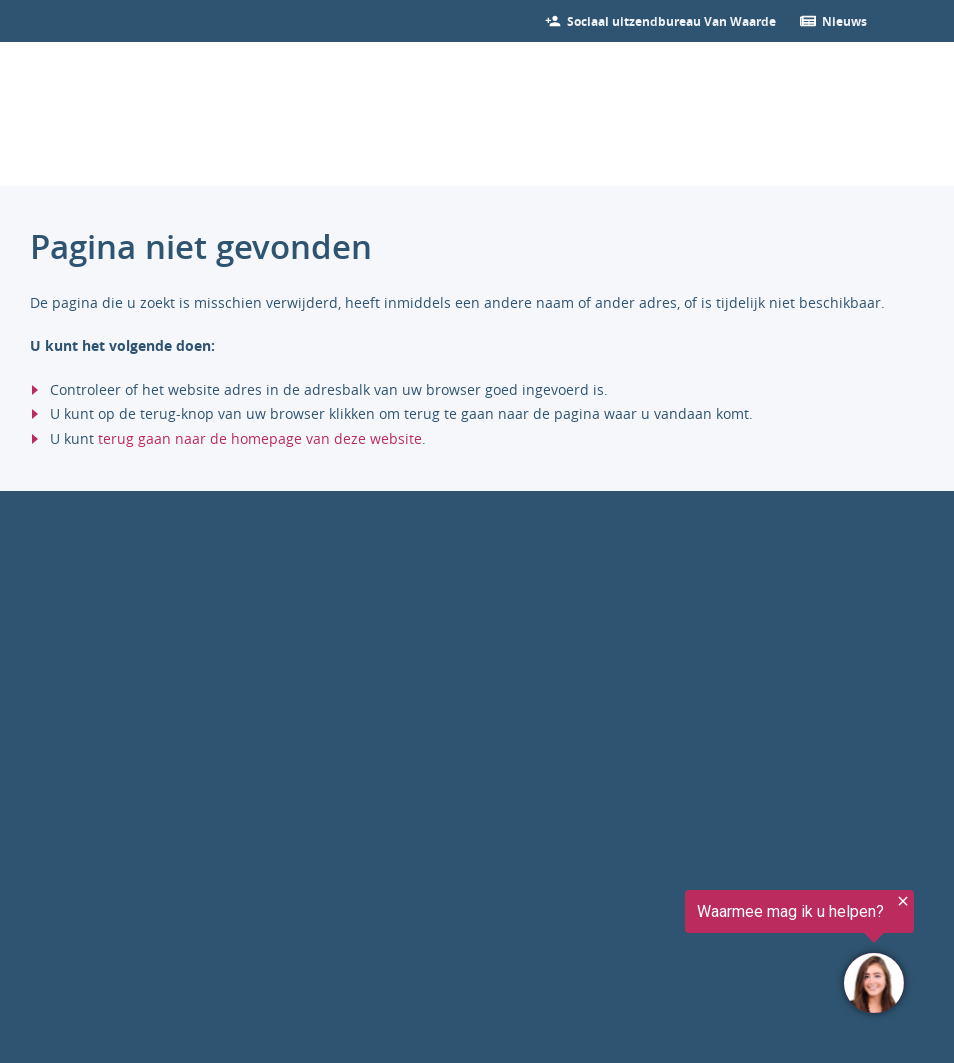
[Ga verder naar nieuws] (844, 21)
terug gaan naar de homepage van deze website (260, 438)
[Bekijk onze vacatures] (671, 21)
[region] (708, 955)
